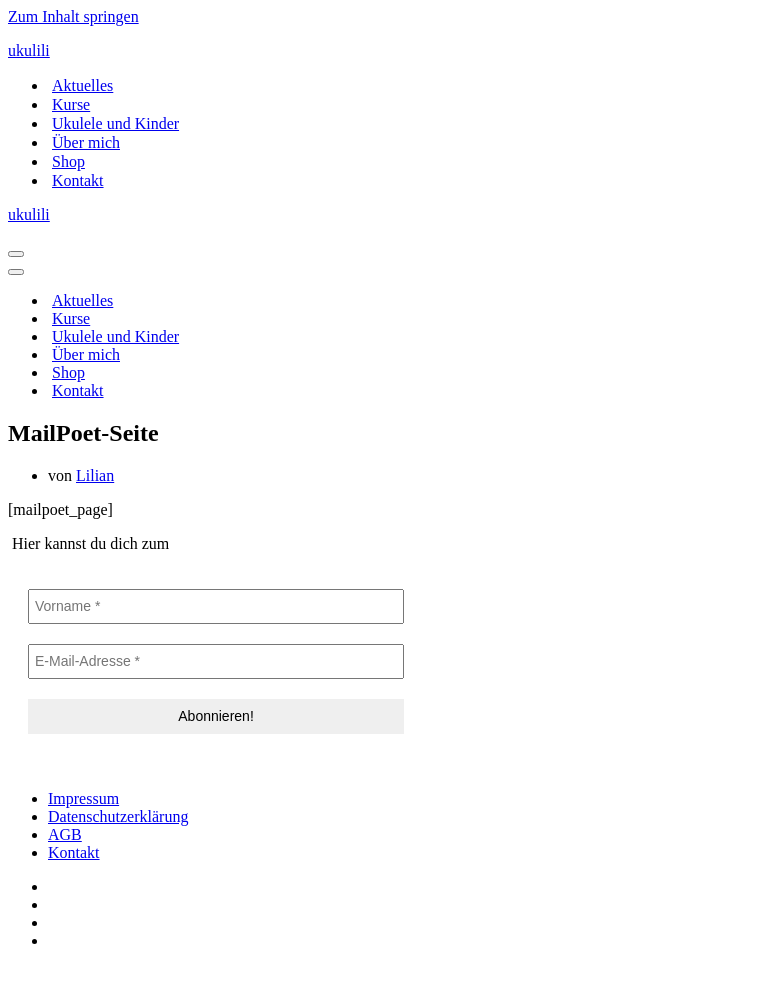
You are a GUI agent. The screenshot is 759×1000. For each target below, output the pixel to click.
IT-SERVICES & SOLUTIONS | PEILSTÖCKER (168, 974)
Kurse (71, 104)
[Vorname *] (216, 606)
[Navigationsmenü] (16, 254)
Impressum (83, 798)
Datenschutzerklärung (118, 816)
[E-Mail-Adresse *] (216, 661)
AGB (65, 834)
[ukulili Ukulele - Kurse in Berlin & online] (379, 51)
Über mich (86, 142)
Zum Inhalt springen (73, 16)
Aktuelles (82, 85)
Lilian (95, 475)
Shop (68, 161)
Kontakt (78, 180)
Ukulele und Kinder (115, 123)
